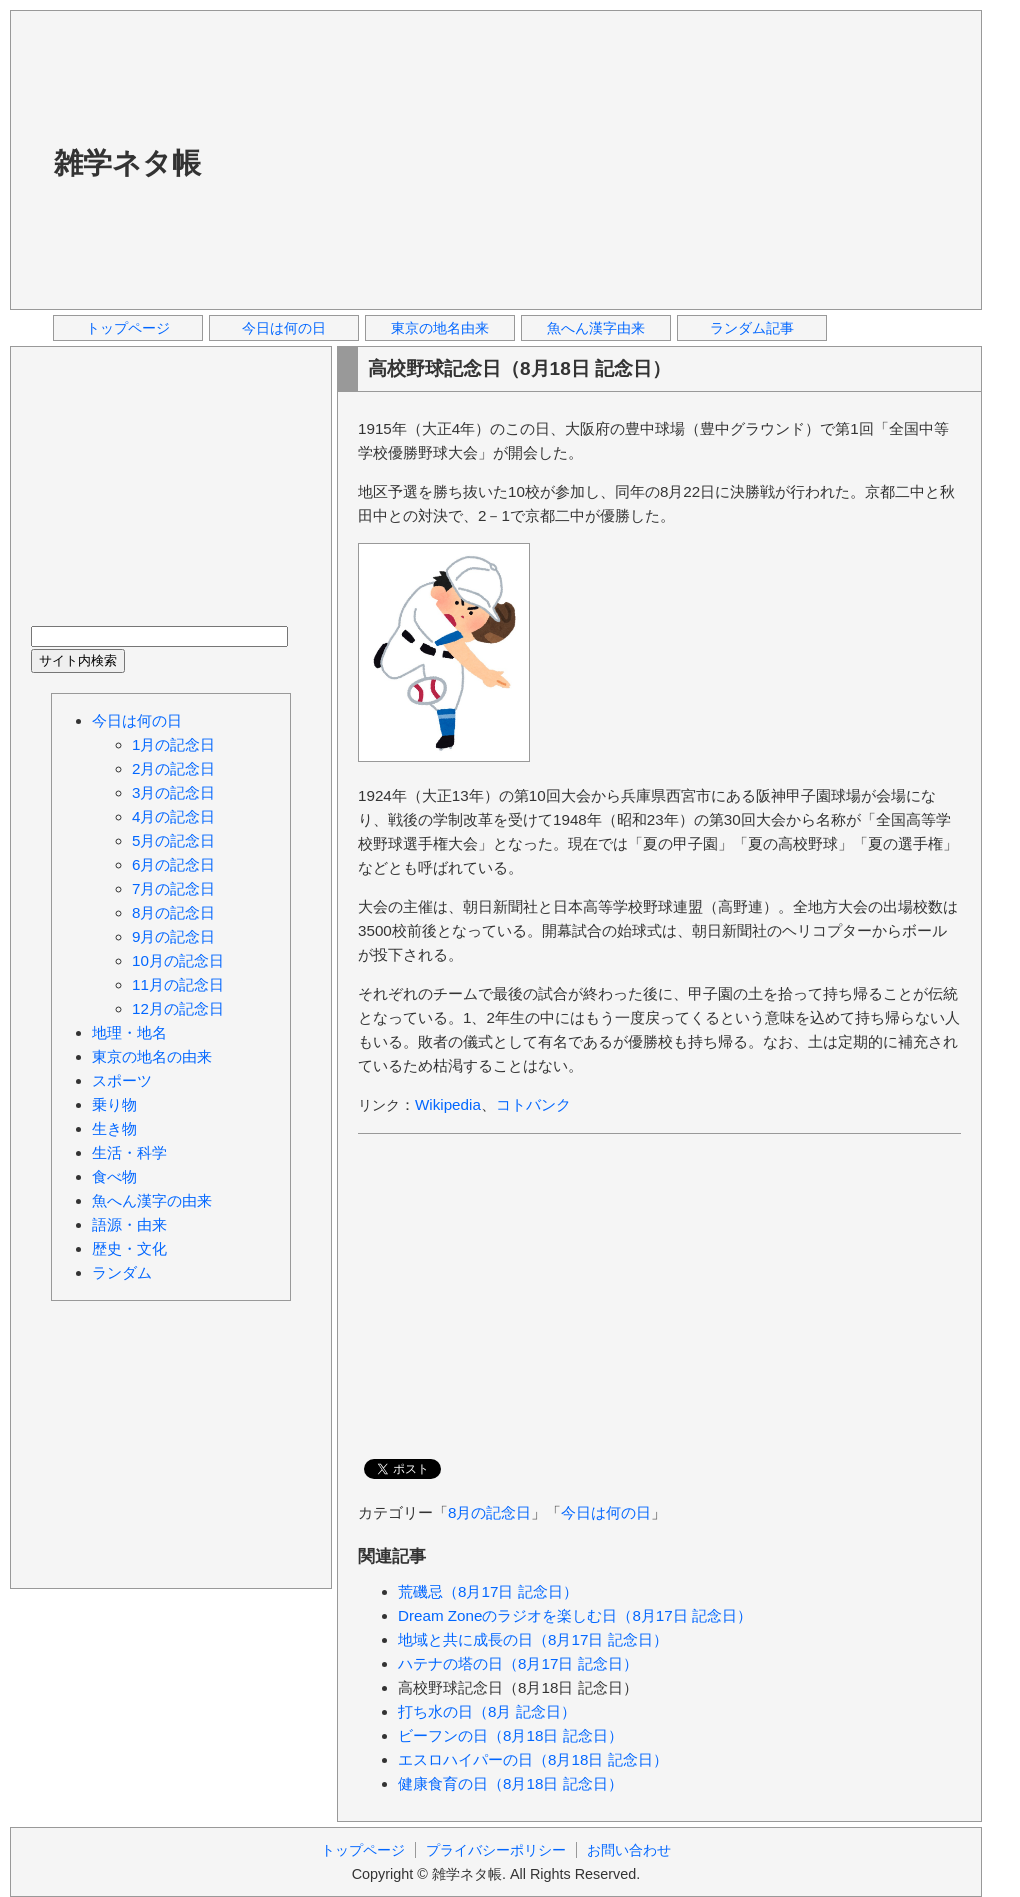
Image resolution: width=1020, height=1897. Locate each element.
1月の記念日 (173, 744)
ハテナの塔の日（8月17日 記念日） (518, 1663)
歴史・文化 (129, 1248)
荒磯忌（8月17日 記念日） (488, 1591)
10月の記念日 (178, 960)
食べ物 (114, 1176)
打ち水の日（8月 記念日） (487, 1711)
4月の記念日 (173, 816)
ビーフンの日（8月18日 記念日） (510, 1735)
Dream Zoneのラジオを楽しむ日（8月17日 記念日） (575, 1615)
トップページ (128, 328)
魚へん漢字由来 (596, 328)
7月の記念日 (173, 888)
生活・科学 (129, 1152)
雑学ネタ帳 (127, 163)
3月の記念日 (173, 792)
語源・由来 (129, 1224)
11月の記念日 (178, 984)
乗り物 (114, 1104)
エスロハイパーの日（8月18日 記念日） (533, 1759)
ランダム (122, 1272)
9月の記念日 (173, 936)
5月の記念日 (173, 840)
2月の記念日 (173, 768)
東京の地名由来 (440, 328)
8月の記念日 (489, 1512)
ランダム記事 (752, 328)
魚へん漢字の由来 (152, 1200)
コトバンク (533, 1104)
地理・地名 (129, 1032)
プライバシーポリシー (496, 1850)
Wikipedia (448, 1104)
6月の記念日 (173, 864)
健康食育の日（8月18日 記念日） (510, 1783)
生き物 (114, 1128)
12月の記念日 (178, 1008)
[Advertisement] (501, 159)
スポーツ (122, 1080)
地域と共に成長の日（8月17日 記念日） (533, 1639)
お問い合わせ (629, 1850)
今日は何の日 (284, 328)
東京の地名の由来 (152, 1056)
